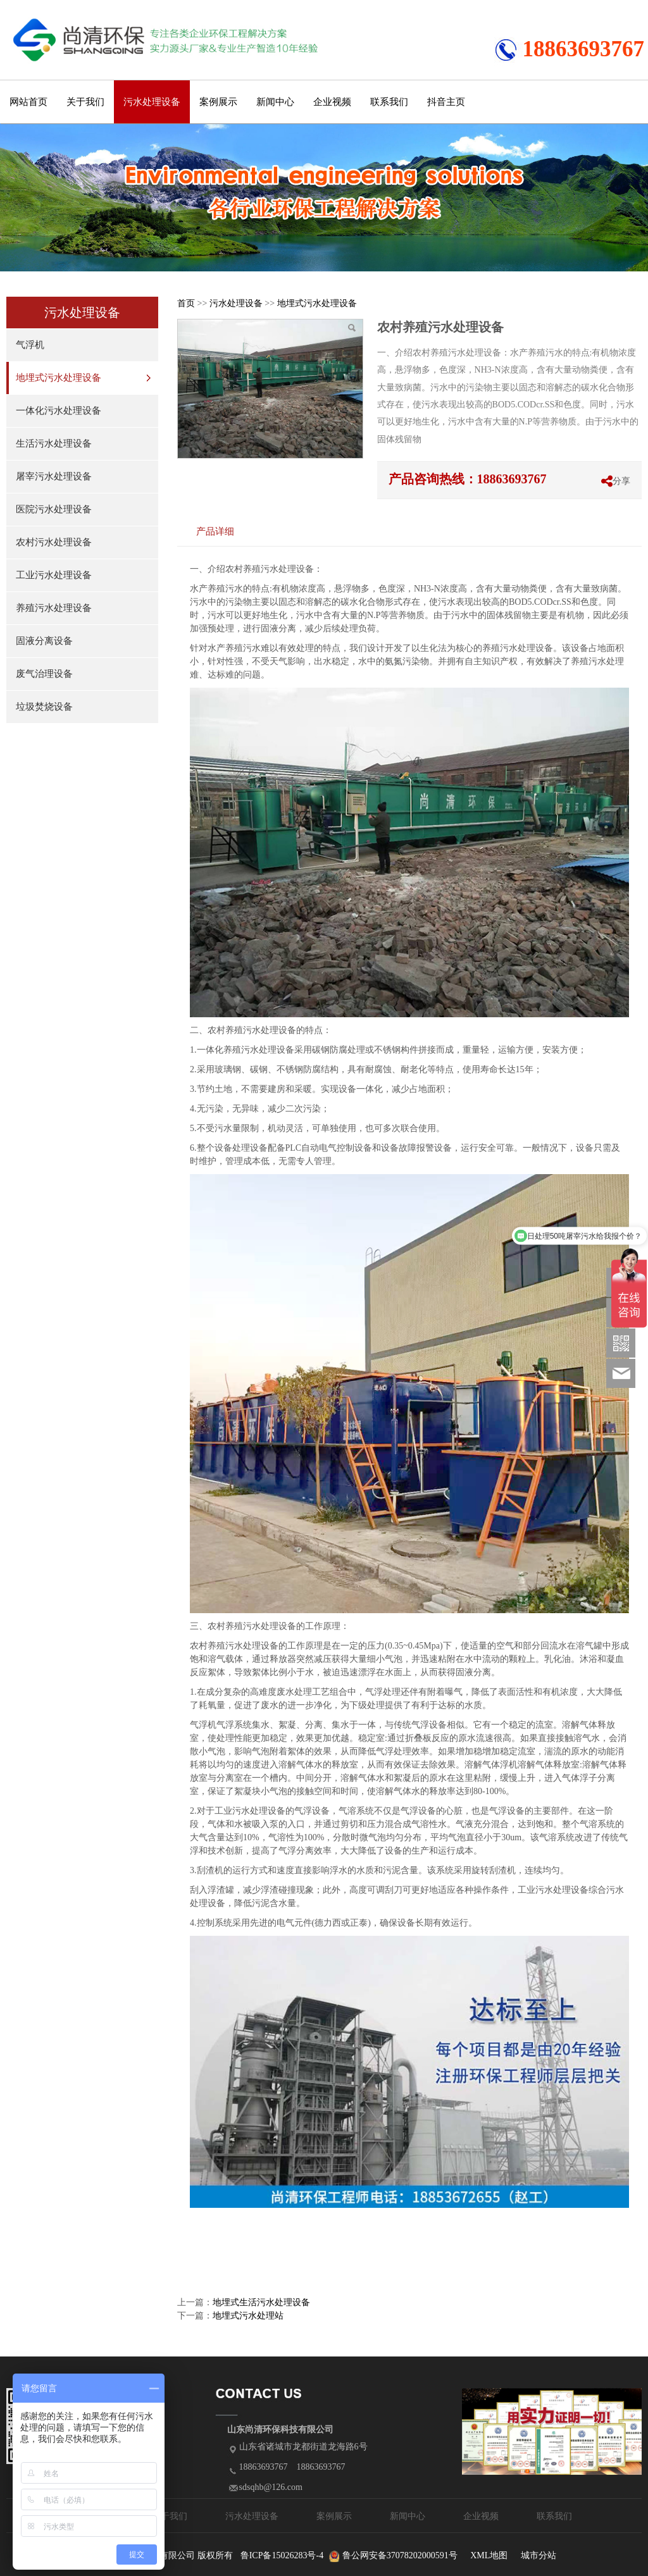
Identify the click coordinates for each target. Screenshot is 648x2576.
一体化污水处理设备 (58, 411)
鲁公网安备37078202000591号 (400, 2555)
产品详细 (215, 531)
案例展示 (218, 102)
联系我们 (389, 102)
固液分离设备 (44, 641)
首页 (186, 303)
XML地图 (489, 2555)
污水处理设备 (151, 102)
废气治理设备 (44, 674)
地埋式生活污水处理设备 (261, 2302)
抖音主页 (446, 102)
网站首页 (28, 102)
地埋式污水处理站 (248, 2315)
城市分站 (538, 2555)
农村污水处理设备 (54, 542)
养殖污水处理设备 (54, 608)
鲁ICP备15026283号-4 (281, 2555)
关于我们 (85, 102)
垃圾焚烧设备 (44, 707)
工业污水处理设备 (54, 575)
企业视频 (332, 102)
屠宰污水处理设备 (54, 476)
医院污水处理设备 (54, 509)
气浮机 (30, 345)
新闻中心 (275, 102)
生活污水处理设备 (54, 443)
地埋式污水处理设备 (58, 378)
